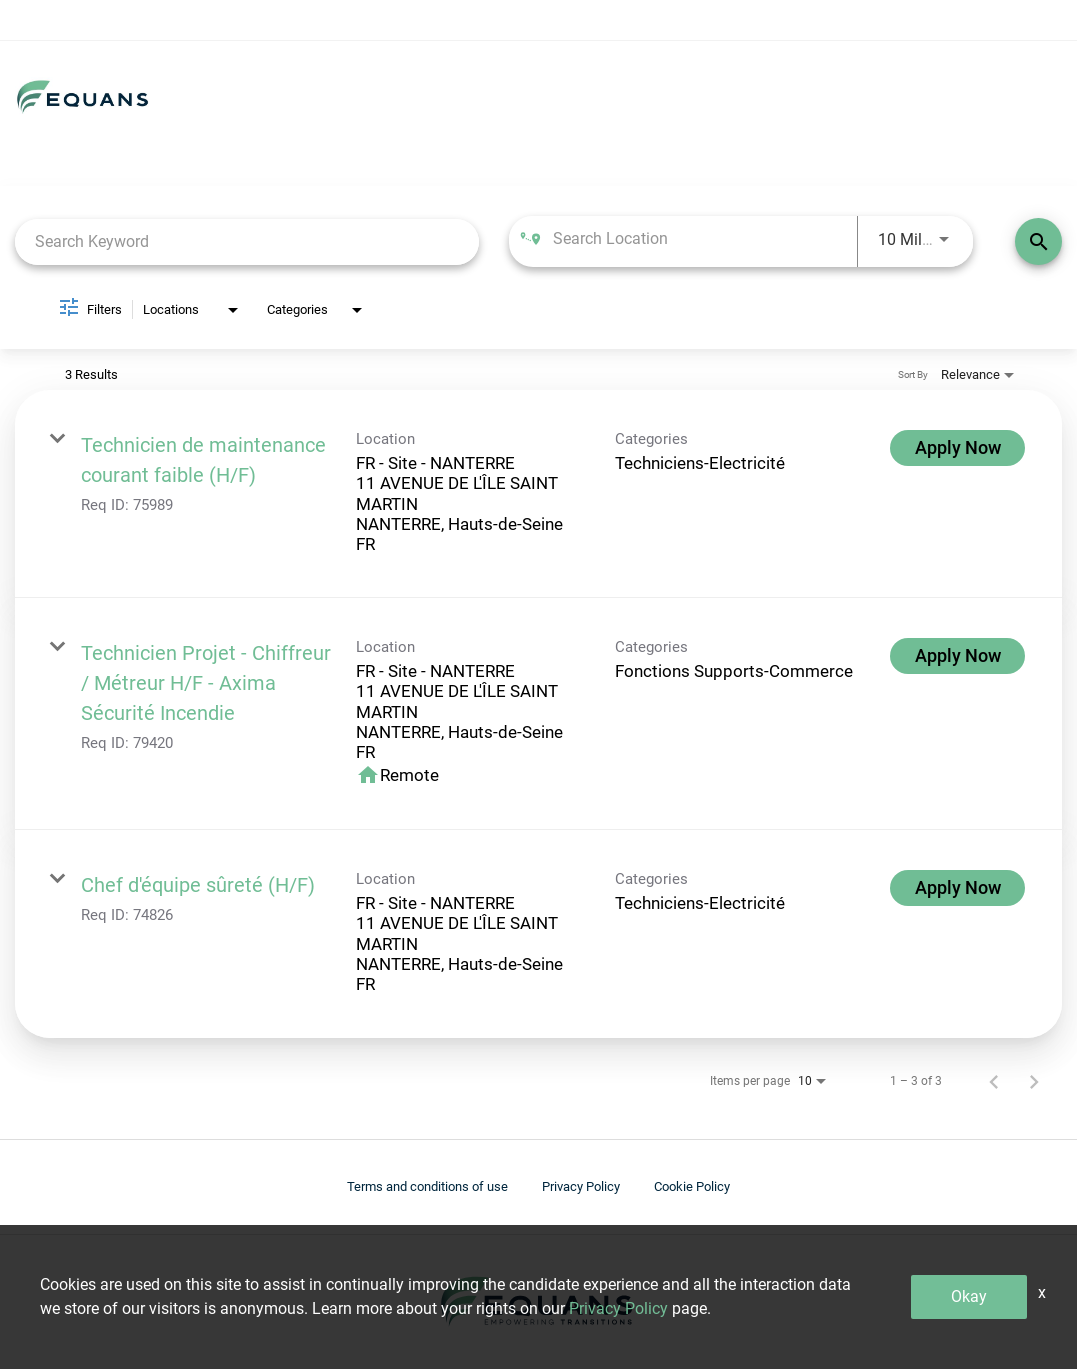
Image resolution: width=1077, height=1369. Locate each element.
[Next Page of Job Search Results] (1034, 1081)
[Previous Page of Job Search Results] (994, 1081)
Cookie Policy (692, 1186)
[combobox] (247, 241)
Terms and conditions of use (427, 1186)
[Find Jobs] (1038, 241)
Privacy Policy (581, 1186)
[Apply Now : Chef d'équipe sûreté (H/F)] (957, 888)
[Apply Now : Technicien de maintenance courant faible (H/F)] (957, 448)
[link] (538, 494)
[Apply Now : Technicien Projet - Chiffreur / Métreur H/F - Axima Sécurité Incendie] (957, 656)
